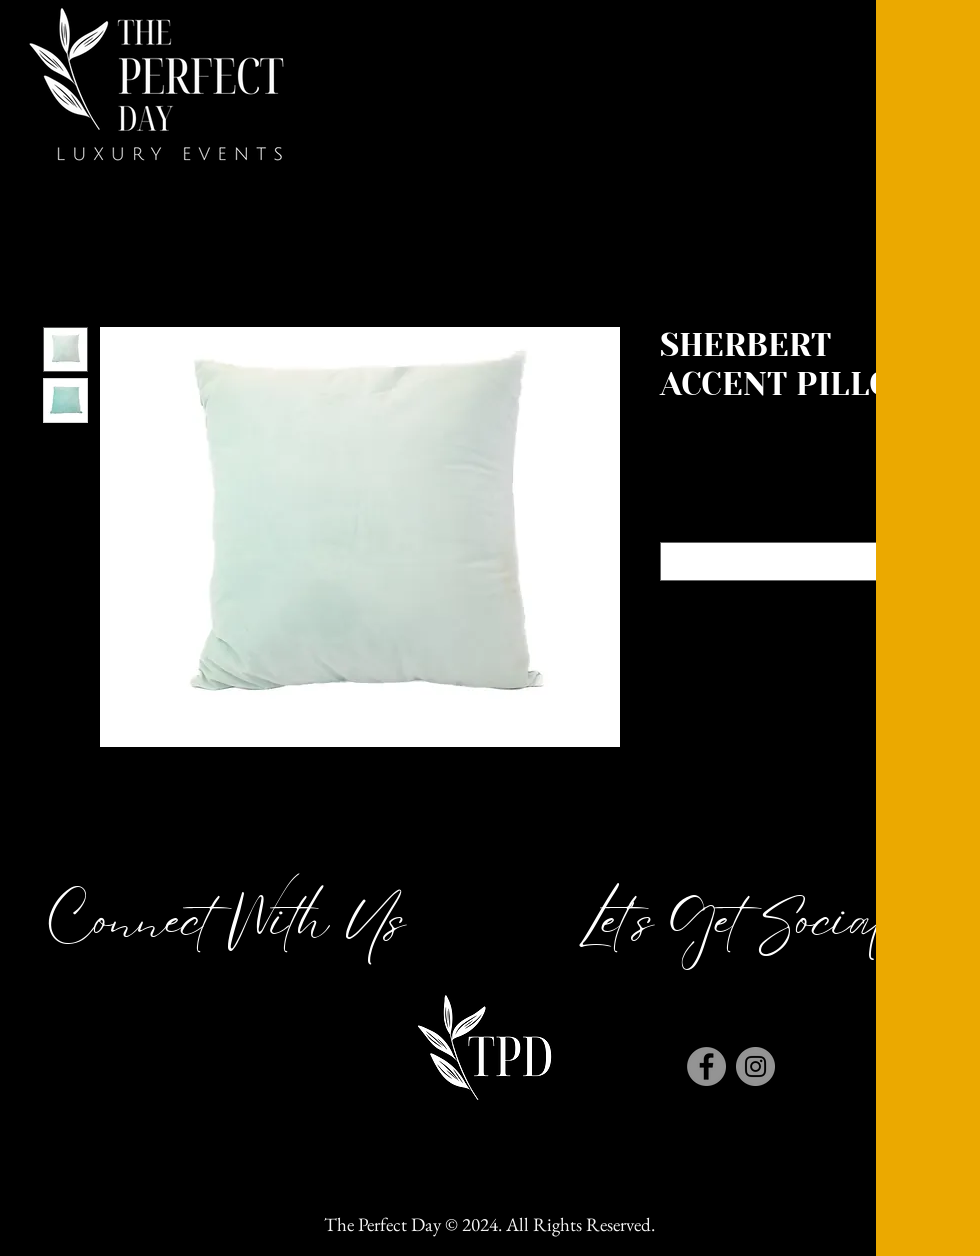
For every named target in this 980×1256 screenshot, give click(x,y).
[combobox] (800, 561)
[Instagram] (755, 1066)
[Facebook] (706, 1066)
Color (800, 524)
